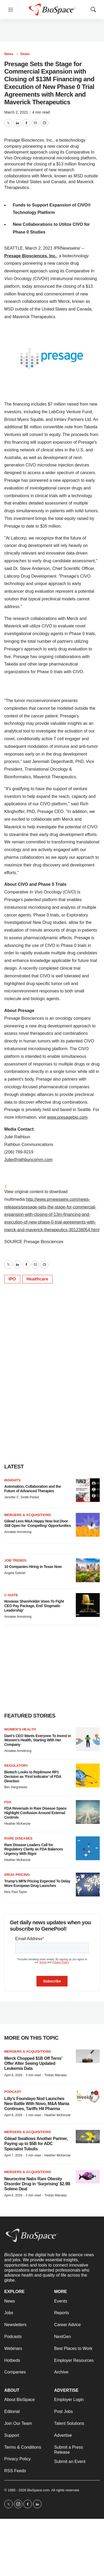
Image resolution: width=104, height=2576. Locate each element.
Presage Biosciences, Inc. (30, 256)
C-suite (11, 1595)
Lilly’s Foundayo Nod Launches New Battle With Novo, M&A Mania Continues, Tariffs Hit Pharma (36, 2103)
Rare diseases (18, 1838)
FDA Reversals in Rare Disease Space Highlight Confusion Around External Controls (35, 1812)
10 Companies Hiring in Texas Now (33, 1567)
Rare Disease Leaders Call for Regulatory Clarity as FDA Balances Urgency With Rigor (33, 1849)
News (8, 54)
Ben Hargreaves (15, 1787)
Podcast (12, 2092)
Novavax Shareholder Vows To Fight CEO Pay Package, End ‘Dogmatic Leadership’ (34, 1605)
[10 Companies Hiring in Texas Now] (88, 1570)
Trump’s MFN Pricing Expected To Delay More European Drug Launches (37, 1883)
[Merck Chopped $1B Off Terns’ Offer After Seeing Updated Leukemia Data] (88, 2056)
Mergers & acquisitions (27, 1515)
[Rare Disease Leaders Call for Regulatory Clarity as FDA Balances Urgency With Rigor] (88, 1848)
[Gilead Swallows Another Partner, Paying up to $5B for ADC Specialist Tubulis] (88, 2136)
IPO (12, 1279)
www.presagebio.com (67, 1117)
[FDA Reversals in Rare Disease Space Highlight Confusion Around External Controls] (88, 1812)
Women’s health (20, 1729)
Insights (12, 1480)
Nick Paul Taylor (15, 1892)
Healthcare (37, 1279)
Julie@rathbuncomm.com (28, 1159)
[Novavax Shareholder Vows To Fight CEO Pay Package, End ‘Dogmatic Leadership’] (88, 1605)
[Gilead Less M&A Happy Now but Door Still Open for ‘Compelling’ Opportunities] (88, 1525)
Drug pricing (17, 1875)
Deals (25, 54)
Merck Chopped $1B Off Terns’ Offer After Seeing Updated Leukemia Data (33, 2063)
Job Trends (15, 1560)
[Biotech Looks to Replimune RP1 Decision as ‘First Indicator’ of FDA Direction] (88, 1775)
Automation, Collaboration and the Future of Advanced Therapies (32, 1488)
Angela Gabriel (14, 1573)
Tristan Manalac (55, 2075)
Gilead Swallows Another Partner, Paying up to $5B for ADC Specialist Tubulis (36, 2143)
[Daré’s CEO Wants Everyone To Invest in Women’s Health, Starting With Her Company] (88, 1739)
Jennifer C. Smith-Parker (21, 1497)
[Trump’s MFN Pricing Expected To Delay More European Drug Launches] (88, 1884)
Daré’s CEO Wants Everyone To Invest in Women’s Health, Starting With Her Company (37, 1740)
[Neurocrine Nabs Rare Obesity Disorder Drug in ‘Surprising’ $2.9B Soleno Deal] (88, 2176)
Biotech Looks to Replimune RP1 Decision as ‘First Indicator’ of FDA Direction (32, 1776)
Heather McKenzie (17, 1824)
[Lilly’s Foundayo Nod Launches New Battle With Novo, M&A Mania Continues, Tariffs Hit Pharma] (88, 2096)
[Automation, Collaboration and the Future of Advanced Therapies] (88, 1490)
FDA (7, 1802)
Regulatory (16, 1766)
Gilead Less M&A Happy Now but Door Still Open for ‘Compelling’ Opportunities (37, 1523)
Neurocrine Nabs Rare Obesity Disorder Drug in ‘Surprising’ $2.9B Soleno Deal (37, 2184)
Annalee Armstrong (17, 1532)
